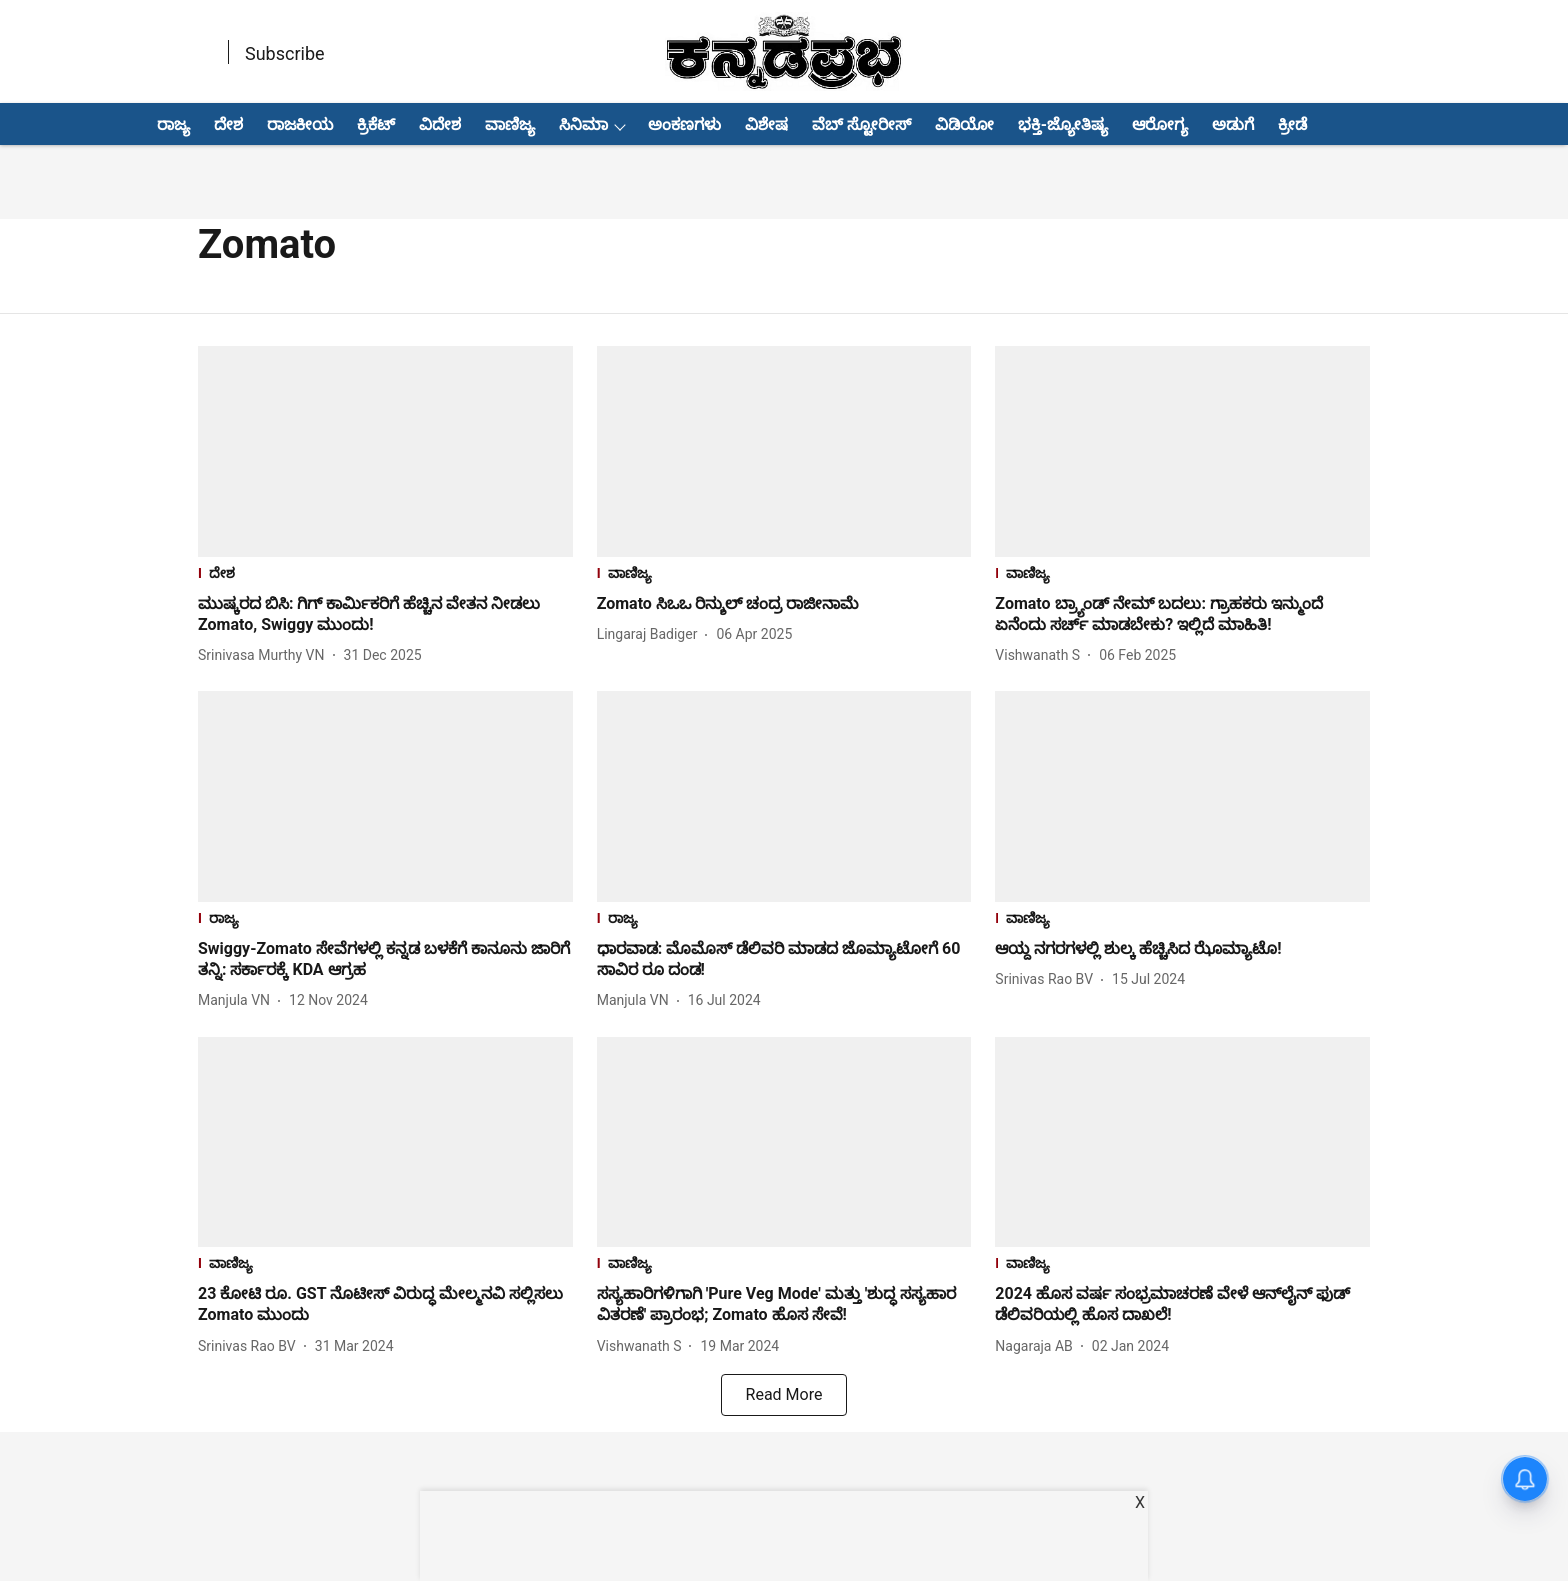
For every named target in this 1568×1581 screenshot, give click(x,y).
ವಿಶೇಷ (766, 124)
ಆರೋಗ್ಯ (1160, 124)
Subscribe (285, 53)
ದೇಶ (228, 124)
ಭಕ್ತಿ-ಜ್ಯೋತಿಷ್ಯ (1063, 124)
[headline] (385, 615)
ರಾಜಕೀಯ (300, 124)
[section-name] (385, 575)
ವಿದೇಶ (440, 124)
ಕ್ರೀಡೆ (1292, 124)
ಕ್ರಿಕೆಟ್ (376, 124)
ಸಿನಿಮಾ (583, 124)
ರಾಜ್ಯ (173, 124)
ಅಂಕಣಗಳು (684, 124)
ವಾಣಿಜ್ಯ (510, 124)
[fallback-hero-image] (385, 451)
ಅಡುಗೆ (1233, 124)
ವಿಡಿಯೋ (964, 124)
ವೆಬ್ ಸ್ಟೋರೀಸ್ (861, 124)
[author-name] (265, 655)
